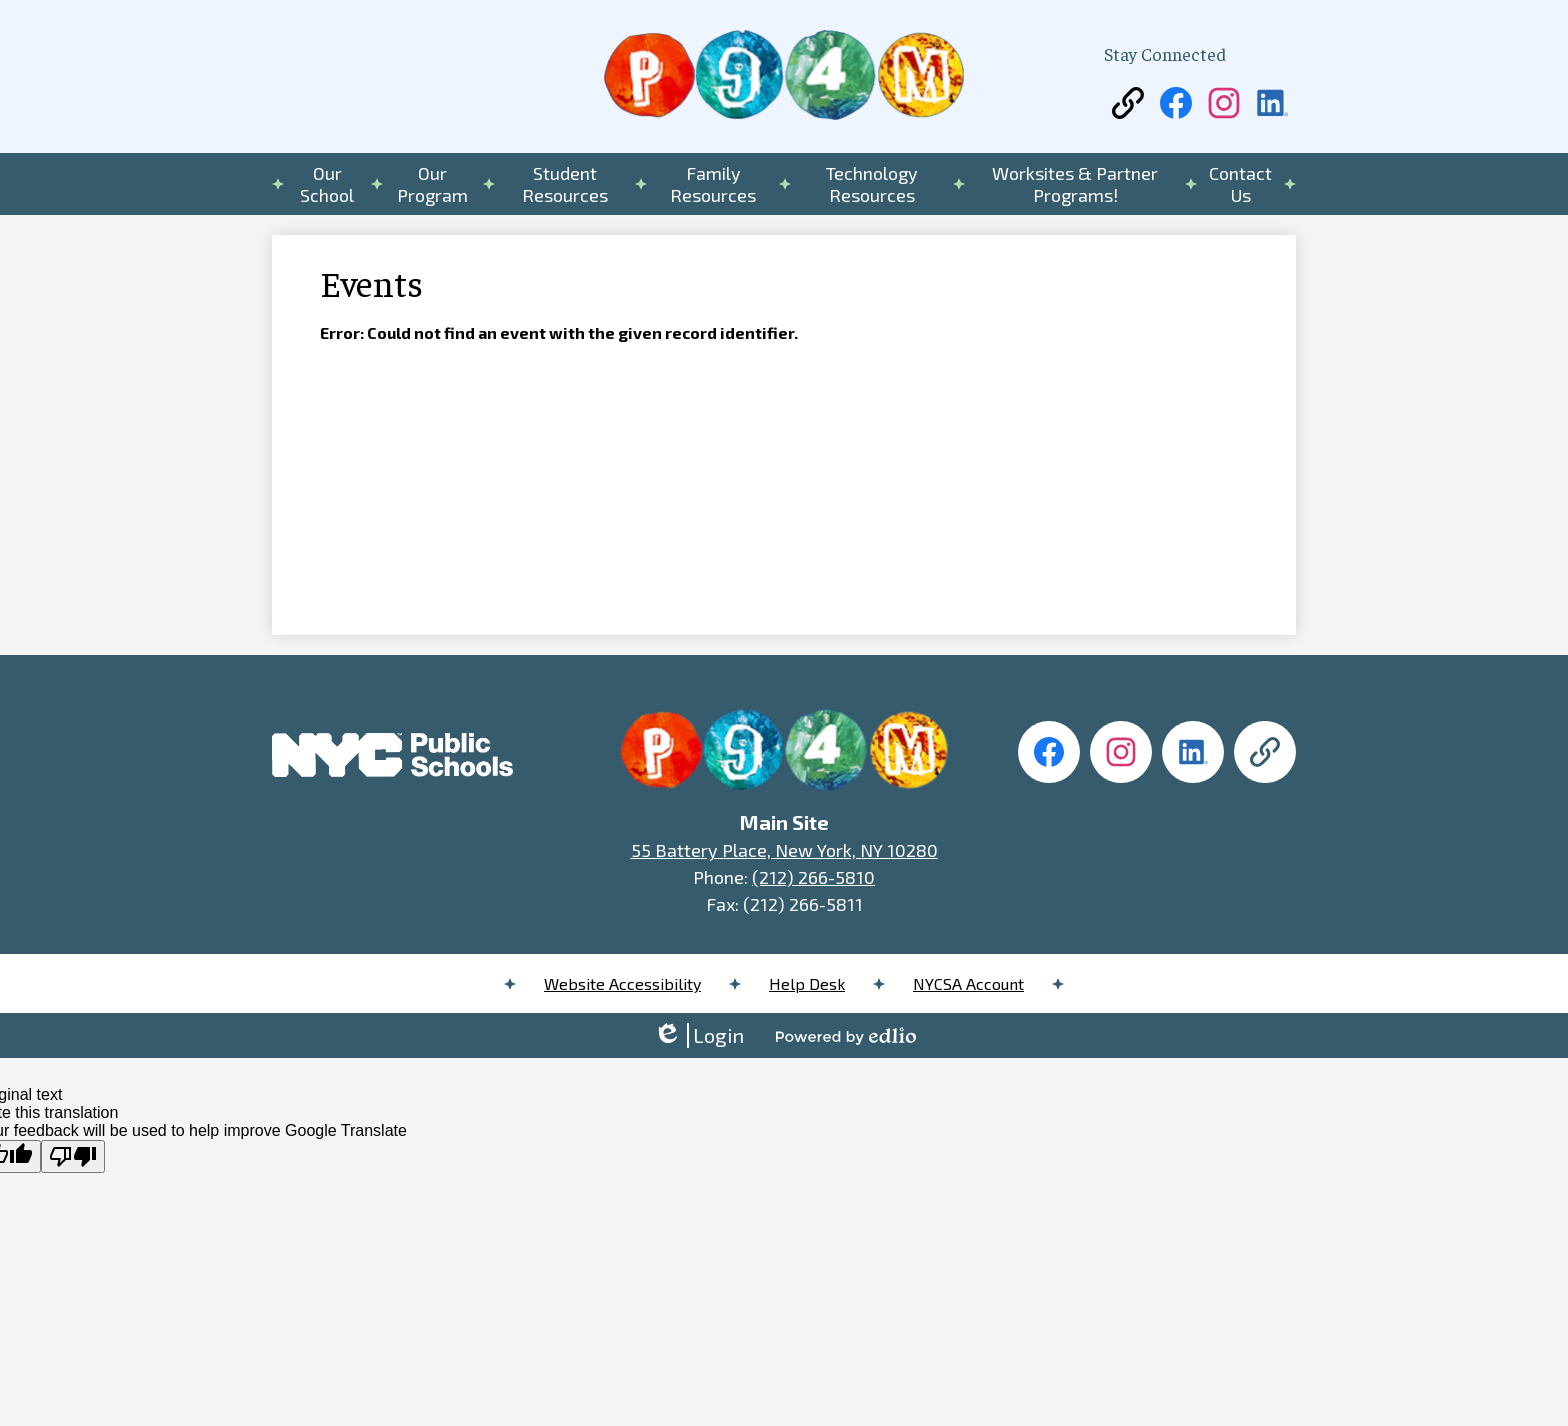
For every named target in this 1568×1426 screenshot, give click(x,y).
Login (698, 1035)
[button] (327, 184)
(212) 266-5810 (813, 877)
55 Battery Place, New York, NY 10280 (784, 850)
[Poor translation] (73, 1156)
